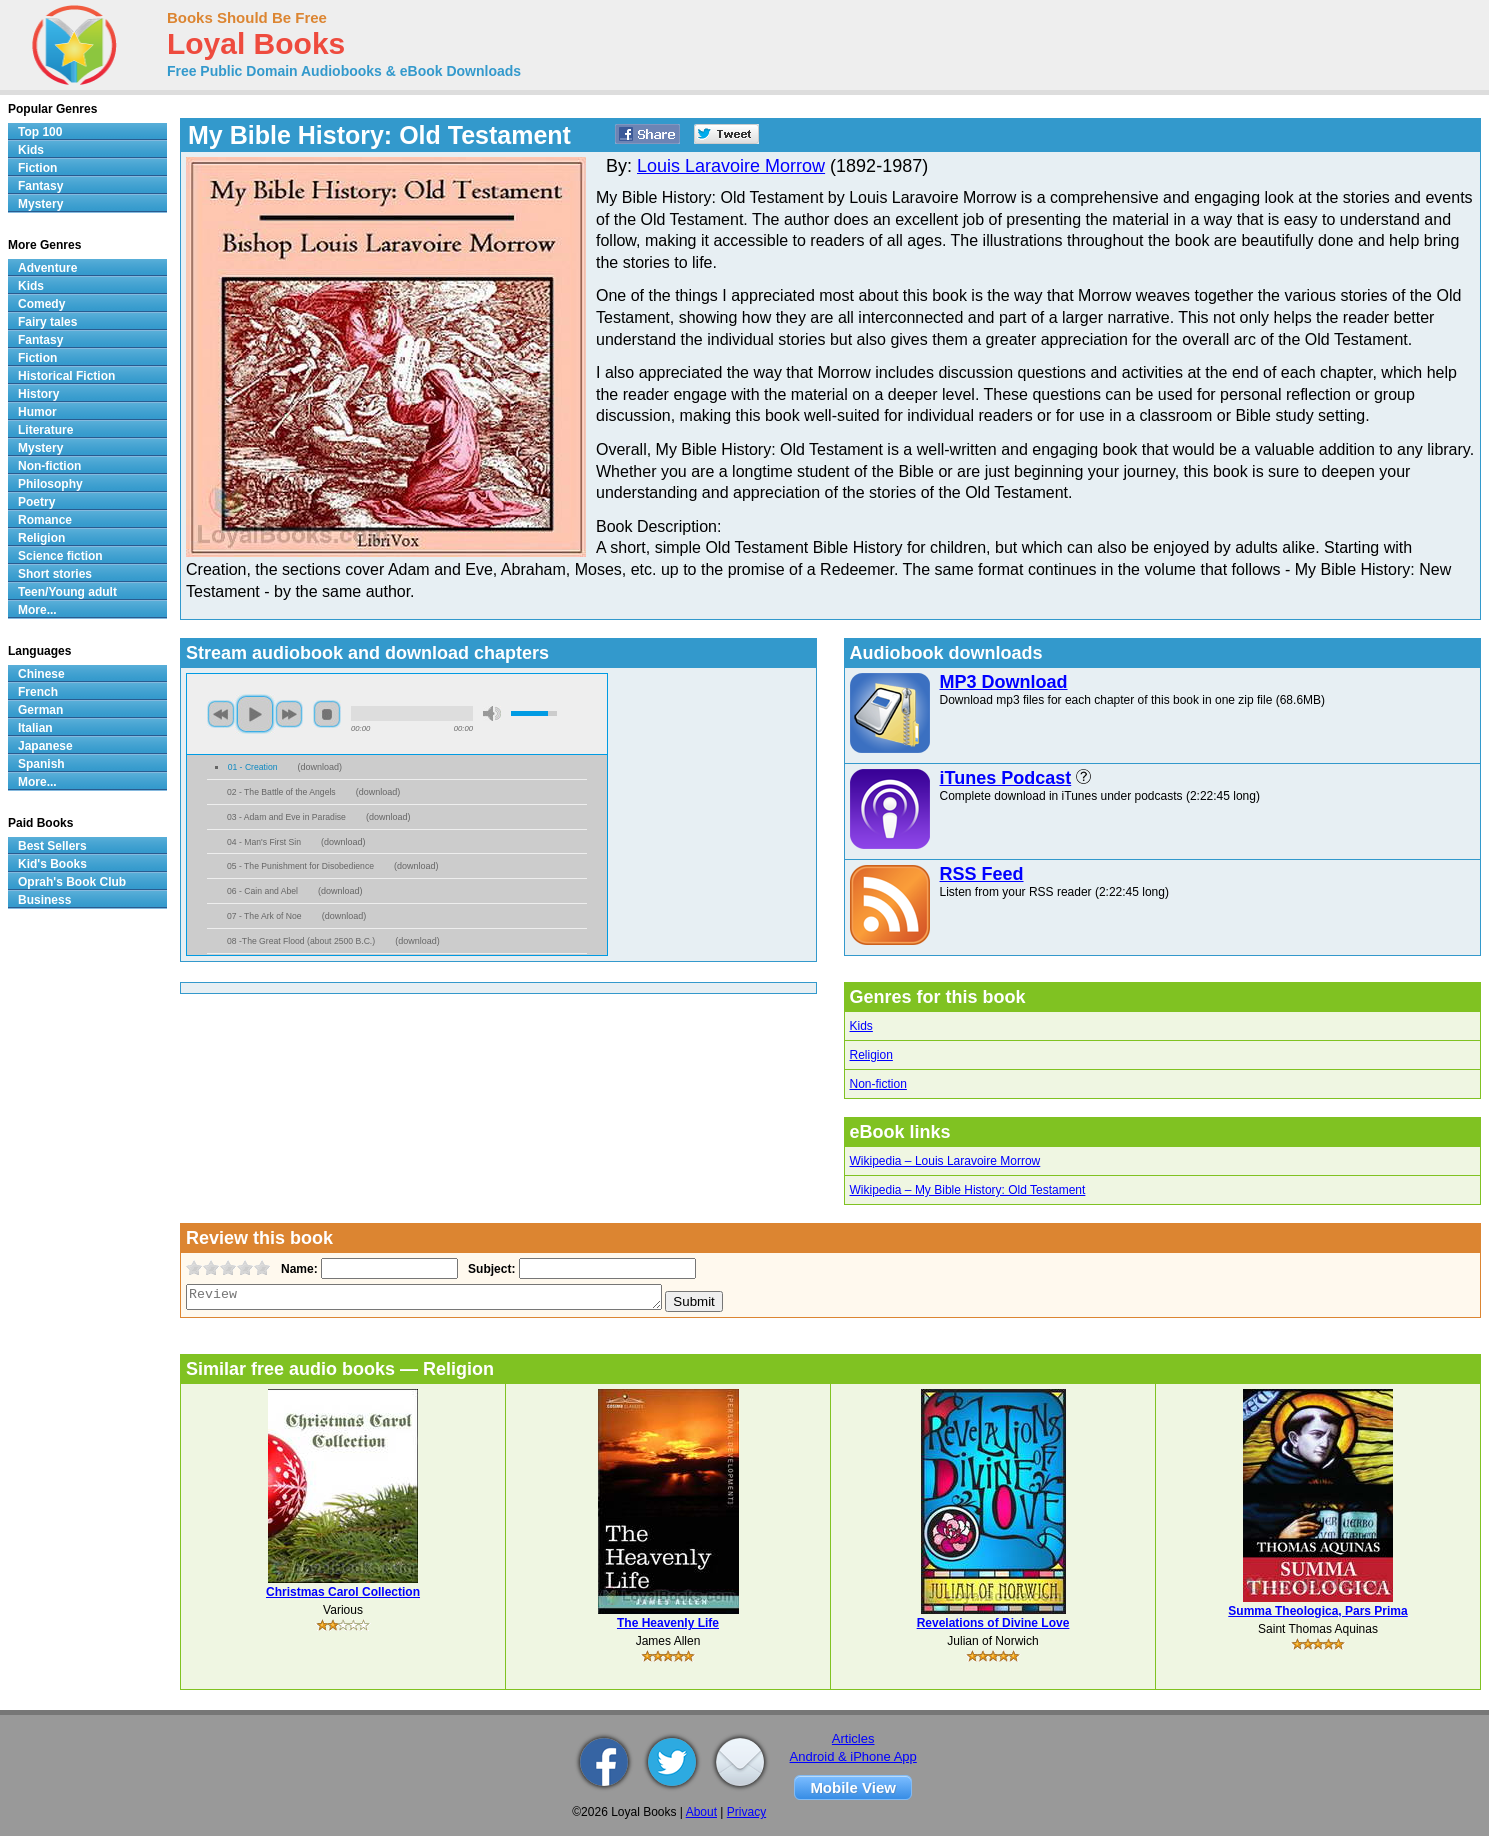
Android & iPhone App (853, 1756)
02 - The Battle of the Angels (281, 792)
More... (37, 610)
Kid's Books (52, 864)
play (255, 714)
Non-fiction (878, 1084)
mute (492, 713)
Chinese (41, 674)
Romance (45, 520)
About (701, 1812)
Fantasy (40, 186)
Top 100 (40, 132)
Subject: (489, 1269)
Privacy (746, 1812)
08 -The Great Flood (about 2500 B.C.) (301, 941)
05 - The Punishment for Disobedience (300, 866)
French (38, 692)
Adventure (47, 268)
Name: (297, 1269)
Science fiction (60, 556)
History (38, 394)
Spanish (41, 764)
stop (327, 714)
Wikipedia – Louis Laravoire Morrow (945, 1161)
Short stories (55, 574)
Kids (861, 1026)
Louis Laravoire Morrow (731, 166)
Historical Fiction (66, 376)
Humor (37, 412)
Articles (853, 1738)
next (289, 714)
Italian (35, 728)
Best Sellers (52, 846)
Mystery (40, 204)
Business (44, 900)
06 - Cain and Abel (262, 891)
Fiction (37, 168)
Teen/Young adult (67, 592)
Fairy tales (47, 322)
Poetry (36, 502)
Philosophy (50, 484)
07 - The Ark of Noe (264, 916)
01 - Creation (253, 767)
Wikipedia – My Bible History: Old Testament (968, 1190)
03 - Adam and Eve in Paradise (286, 817)
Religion (871, 1055)
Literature (45, 430)
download (319, 767)
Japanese (45, 746)
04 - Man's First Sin (264, 842)
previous (221, 714)
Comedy (41, 304)
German (40, 710)
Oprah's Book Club (72, 882)
